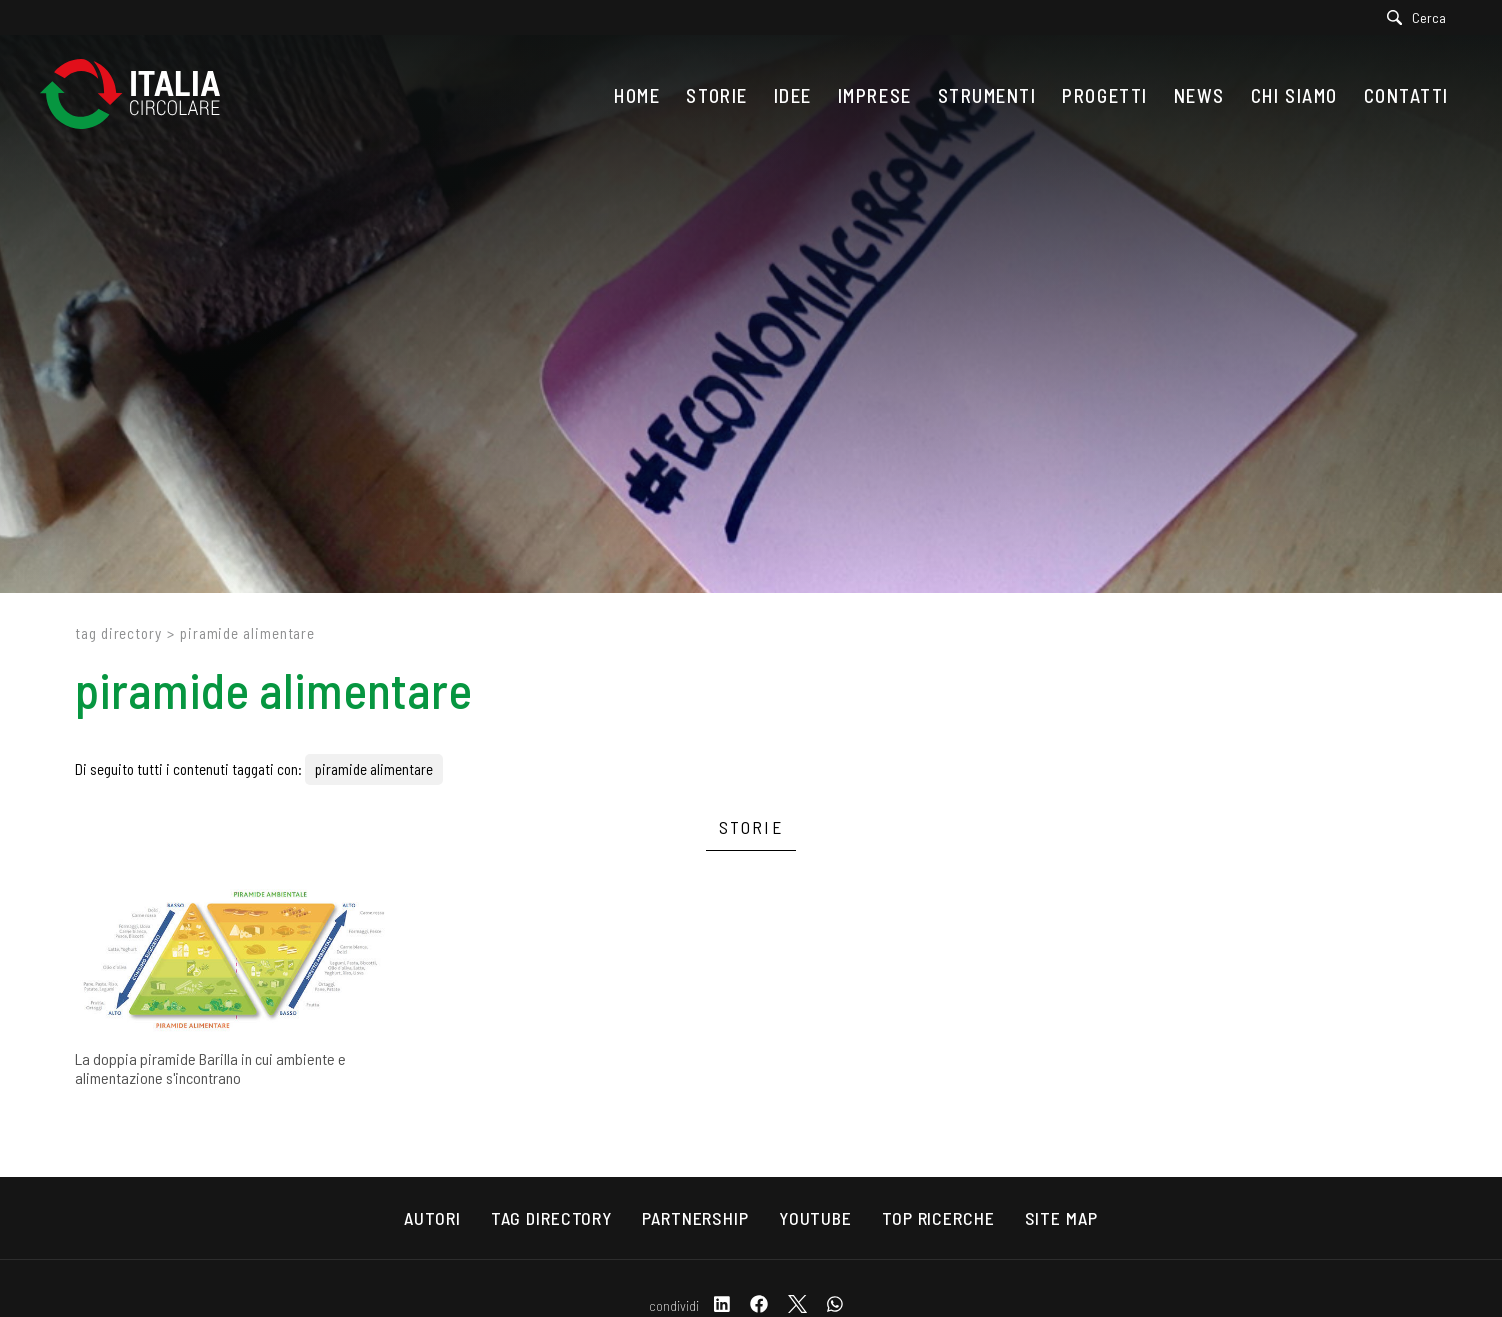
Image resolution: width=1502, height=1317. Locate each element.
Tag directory (118, 633)
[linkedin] (722, 1305)
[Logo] (140, 95)
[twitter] (797, 1305)
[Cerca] (1421, 17)
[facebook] (759, 1305)
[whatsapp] (835, 1305)
